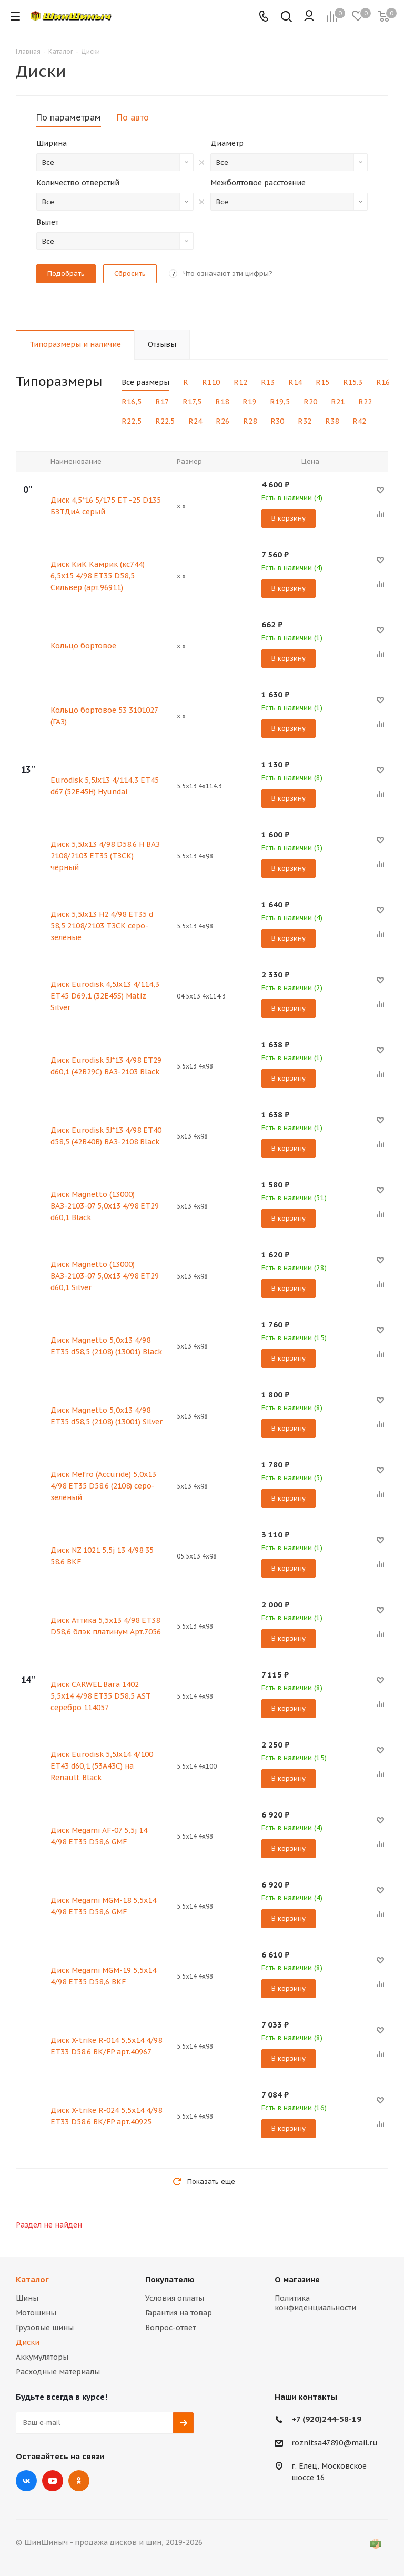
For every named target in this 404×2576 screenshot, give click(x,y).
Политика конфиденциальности (315, 2302)
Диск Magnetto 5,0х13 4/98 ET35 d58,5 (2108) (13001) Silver (106, 1415)
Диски (27, 2342)
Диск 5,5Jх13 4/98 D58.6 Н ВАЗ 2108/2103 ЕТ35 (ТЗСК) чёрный (105, 856)
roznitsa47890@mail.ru (334, 2443)
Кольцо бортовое (83, 646)
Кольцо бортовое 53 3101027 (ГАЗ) (104, 715)
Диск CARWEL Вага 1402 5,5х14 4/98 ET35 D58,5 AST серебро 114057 (100, 1696)
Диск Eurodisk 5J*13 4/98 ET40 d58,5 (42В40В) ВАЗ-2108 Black (105, 1135)
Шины (27, 2298)
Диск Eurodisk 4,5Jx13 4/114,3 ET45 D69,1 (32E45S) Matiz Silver (104, 996)
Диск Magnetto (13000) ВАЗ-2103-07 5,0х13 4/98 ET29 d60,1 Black (104, 1206)
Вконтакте (26, 2480)
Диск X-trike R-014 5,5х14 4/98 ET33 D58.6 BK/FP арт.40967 (106, 2045)
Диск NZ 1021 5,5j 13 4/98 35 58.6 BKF (102, 1555)
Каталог (32, 2279)
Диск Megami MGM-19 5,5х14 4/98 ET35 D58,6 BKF (103, 1975)
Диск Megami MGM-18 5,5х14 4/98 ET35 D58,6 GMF (103, 1905)
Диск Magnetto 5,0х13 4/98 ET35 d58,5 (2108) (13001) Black (106, 1345)
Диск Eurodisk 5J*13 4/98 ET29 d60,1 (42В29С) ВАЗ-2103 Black (105, 1065)
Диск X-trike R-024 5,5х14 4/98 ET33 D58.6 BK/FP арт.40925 (106, 2115)
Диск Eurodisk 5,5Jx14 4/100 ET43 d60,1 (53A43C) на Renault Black (101, 1766)
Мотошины (36, 2313)
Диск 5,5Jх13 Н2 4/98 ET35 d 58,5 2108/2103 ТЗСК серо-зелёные (101, 926)
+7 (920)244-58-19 (326, 2419)
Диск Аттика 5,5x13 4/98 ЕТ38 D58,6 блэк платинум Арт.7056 (105, 1625)
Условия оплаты (174, 2298)
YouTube (52, 2480)
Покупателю (170, 2279)
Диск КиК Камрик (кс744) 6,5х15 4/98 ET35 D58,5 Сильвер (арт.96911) (97, 576)
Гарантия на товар (178, 2313)
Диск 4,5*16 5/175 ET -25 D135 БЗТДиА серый (105, 505)
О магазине (297, 2279)
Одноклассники (78, 2480)
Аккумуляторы (42, 2357)
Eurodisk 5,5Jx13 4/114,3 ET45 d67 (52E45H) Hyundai (104, 785)
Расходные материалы (58, 2372)
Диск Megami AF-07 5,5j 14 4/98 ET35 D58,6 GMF (98, 1835)
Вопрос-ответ (170, 2327)
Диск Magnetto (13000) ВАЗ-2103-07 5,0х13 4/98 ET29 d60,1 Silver (104, 1276)
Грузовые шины (45, 2327)
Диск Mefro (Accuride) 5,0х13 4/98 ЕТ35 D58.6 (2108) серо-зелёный (103, 1486)
